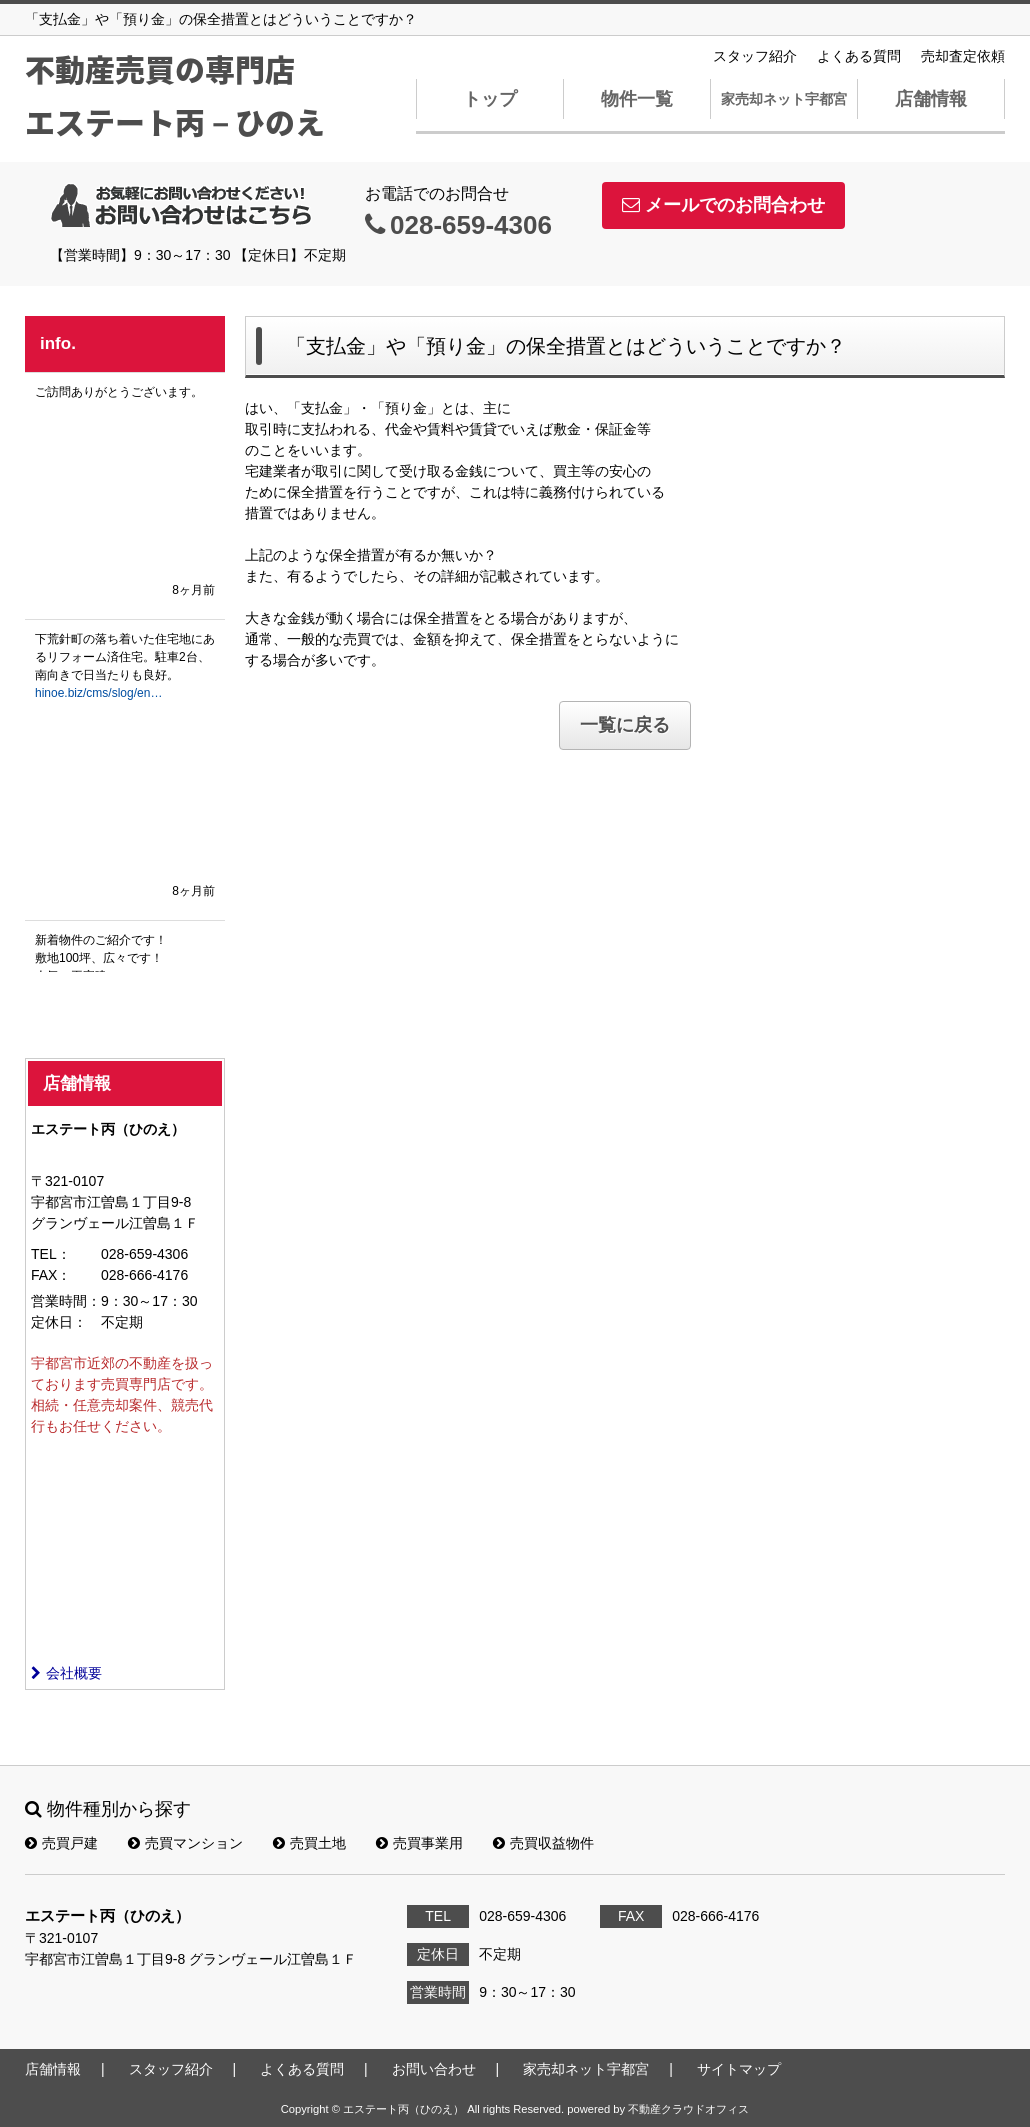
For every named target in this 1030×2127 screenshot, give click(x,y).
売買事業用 (419, 1843)
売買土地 (309, 1843)
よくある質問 (859, 56)
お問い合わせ (434, 2069)
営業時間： (66, 1301)
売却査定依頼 (963, 56)
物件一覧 (637, 99)
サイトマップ (739, 2069)
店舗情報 (931, 99)
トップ (490, 99)
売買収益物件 (543, 1843)
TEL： (51, 1254)
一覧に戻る (625, 725)
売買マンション (185, 1843)
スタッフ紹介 (755, 56)
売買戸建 (61, 1843)
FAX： (51, 1275)
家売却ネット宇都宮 (784, 99)
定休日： (59, 1322)
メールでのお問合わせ (723, 205)
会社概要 (66, 1673)
